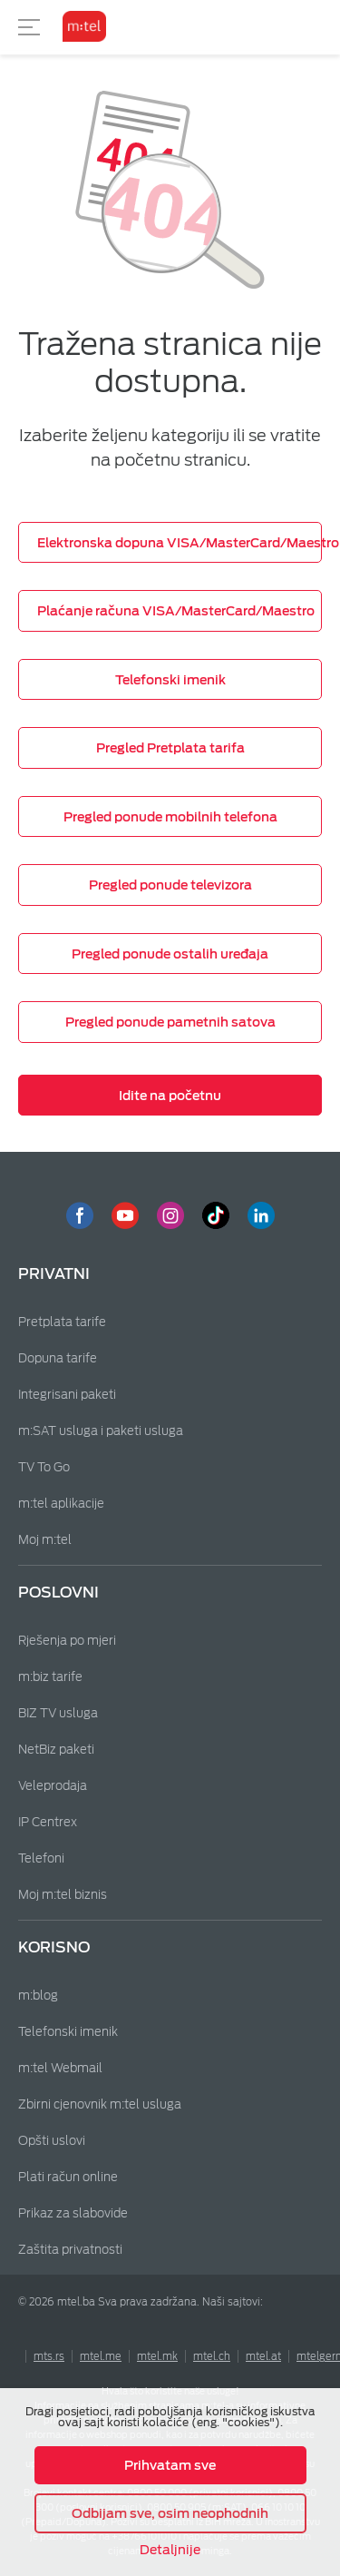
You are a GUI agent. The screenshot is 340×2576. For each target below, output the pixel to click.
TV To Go (44, 1467)
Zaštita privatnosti (70, 2249)
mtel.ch (211, 2356)
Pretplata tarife (62, 1322)
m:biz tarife (50, 1677)
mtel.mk (157, 2356)
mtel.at (263, 2356)
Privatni (54, 1274)
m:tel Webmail (60, 2068)
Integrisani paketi (67, 1394)
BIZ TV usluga (58, 1713)
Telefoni (41, 1858)
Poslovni (58, 1592)
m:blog (38, 1995)
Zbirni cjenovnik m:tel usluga (99, 2104)
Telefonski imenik (68, 2032)
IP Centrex (47, 1822)
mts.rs (49, 2356)
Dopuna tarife (57, 1358)
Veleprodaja (52, 1786)
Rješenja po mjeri (67, 1640)
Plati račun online (68, 2177)
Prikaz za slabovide (73, 2213)
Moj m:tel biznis (62, 1895)
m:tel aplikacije (61, 1503)
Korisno (54, 1947)
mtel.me (100, 2356)
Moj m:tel (45, 1540)
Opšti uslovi (51, 2141)
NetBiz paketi (56, 1749)
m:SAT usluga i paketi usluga (100, 1431)
